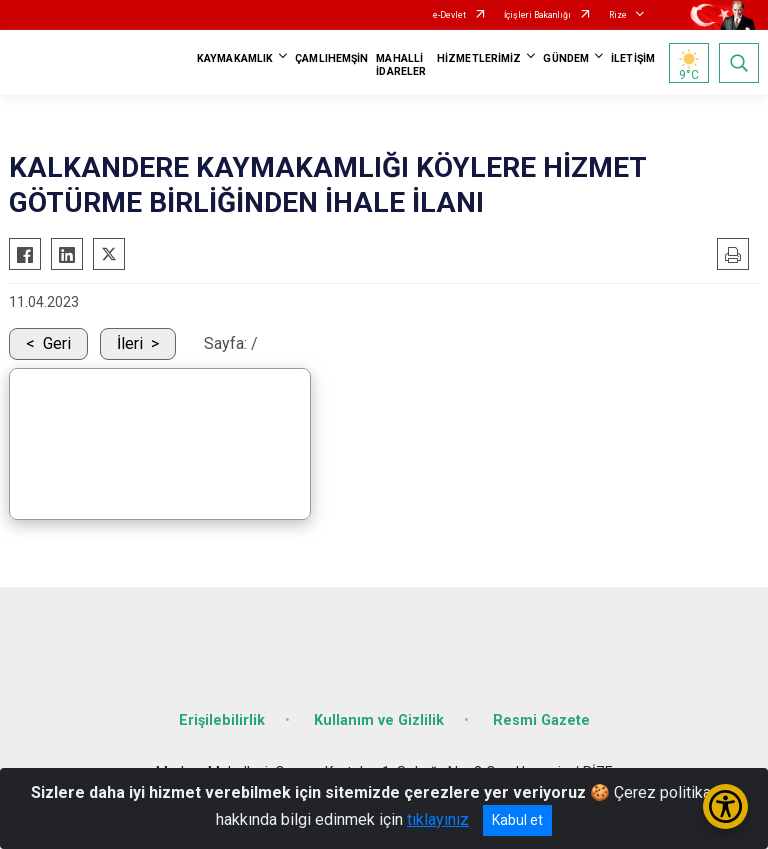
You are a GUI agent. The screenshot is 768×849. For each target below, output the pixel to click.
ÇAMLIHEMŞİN (331, 58)
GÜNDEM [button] (566, 58)
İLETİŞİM (633, 58)
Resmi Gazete (541, 720)
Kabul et (517, 820)
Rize (618, 15)
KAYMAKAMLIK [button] (235, 58)
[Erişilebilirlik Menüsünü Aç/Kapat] (725, 806)
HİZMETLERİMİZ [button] (479, 58)
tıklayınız (438, 819)
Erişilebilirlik (222, 720)
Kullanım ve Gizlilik (379, 720)
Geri (57, 343)
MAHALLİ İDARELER (401, 65)
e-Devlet (449, 15)
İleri (130, 343)
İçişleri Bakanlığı (537, 15)
